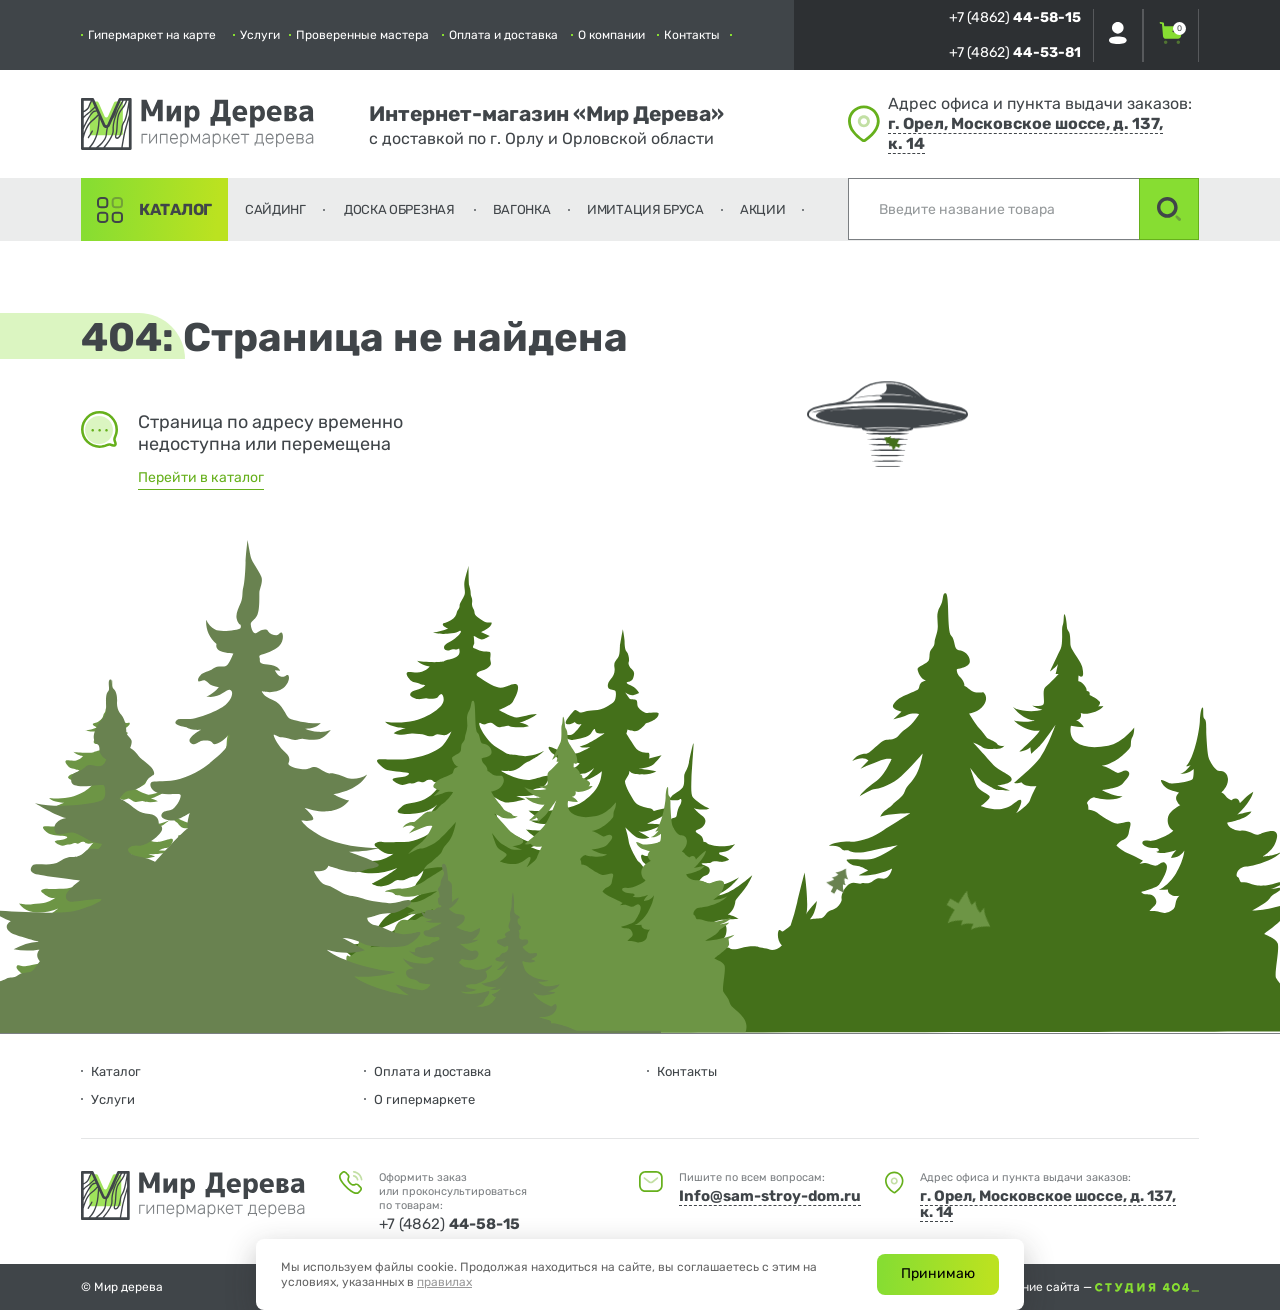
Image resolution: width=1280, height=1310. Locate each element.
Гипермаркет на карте (152, 35)
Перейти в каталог (201, 477)
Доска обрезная (399, 209)
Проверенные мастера (362, 35)
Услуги (260, 35)
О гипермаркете (424, 1099)
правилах (444, 1282)
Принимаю (938, 1273)
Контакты (692, 35)
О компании (611, 35)
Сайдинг (275, 209)
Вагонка (522, 209)
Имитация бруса (645, 209)
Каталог (175, 209)
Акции (763, 209)
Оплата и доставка (503, 35)
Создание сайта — (1093, 1287)
